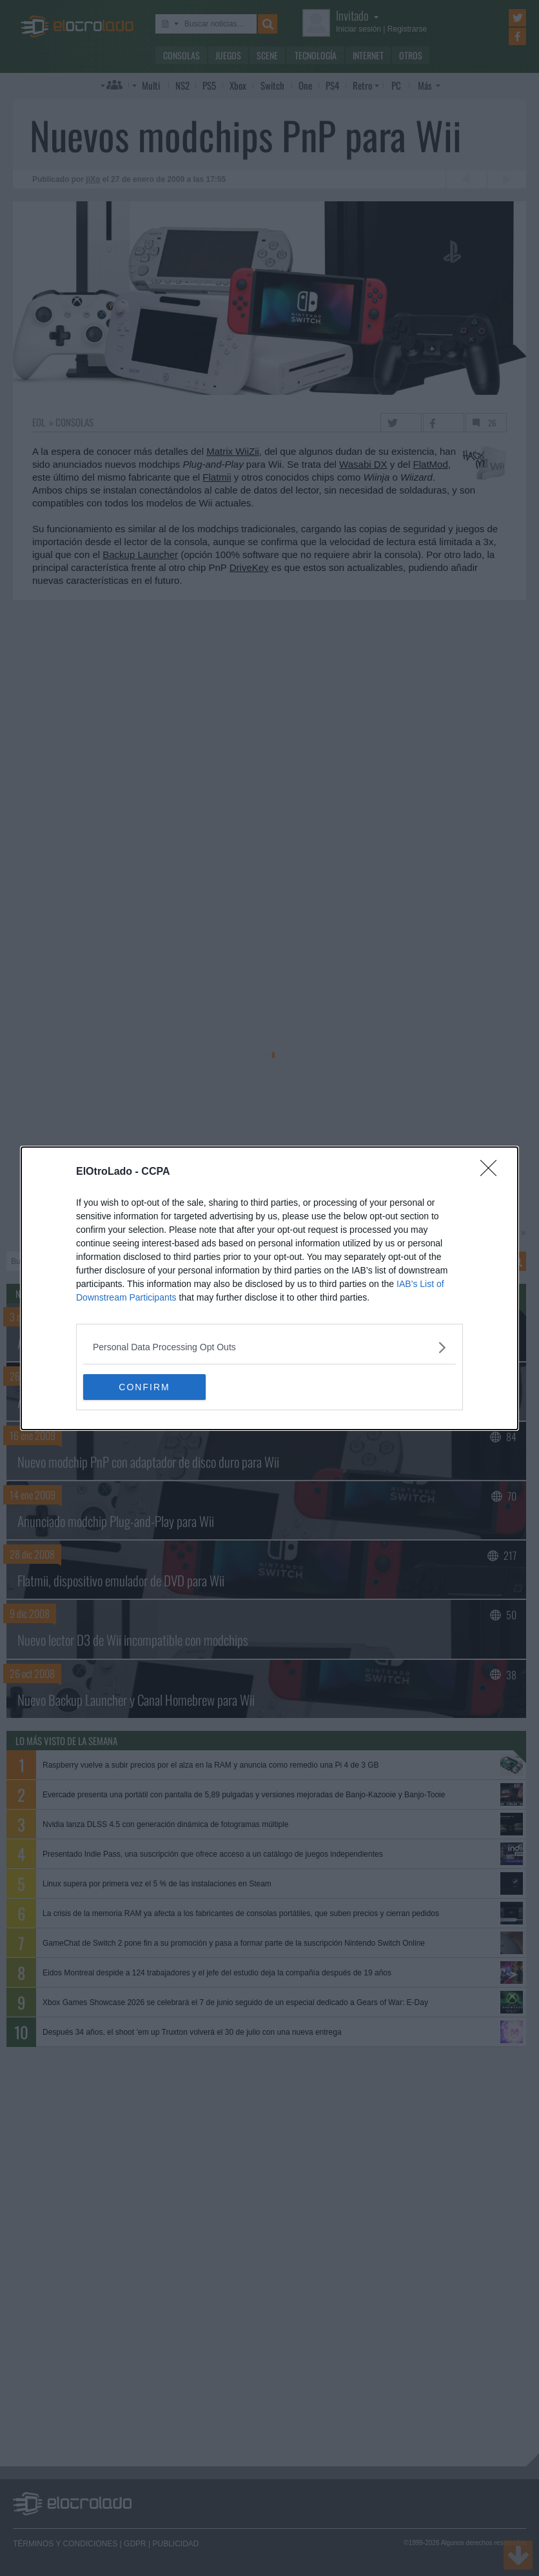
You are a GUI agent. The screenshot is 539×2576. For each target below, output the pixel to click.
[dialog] (269, 1288)
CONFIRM (144, 1386)
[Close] (492, 1172)
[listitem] (269, 1347)
